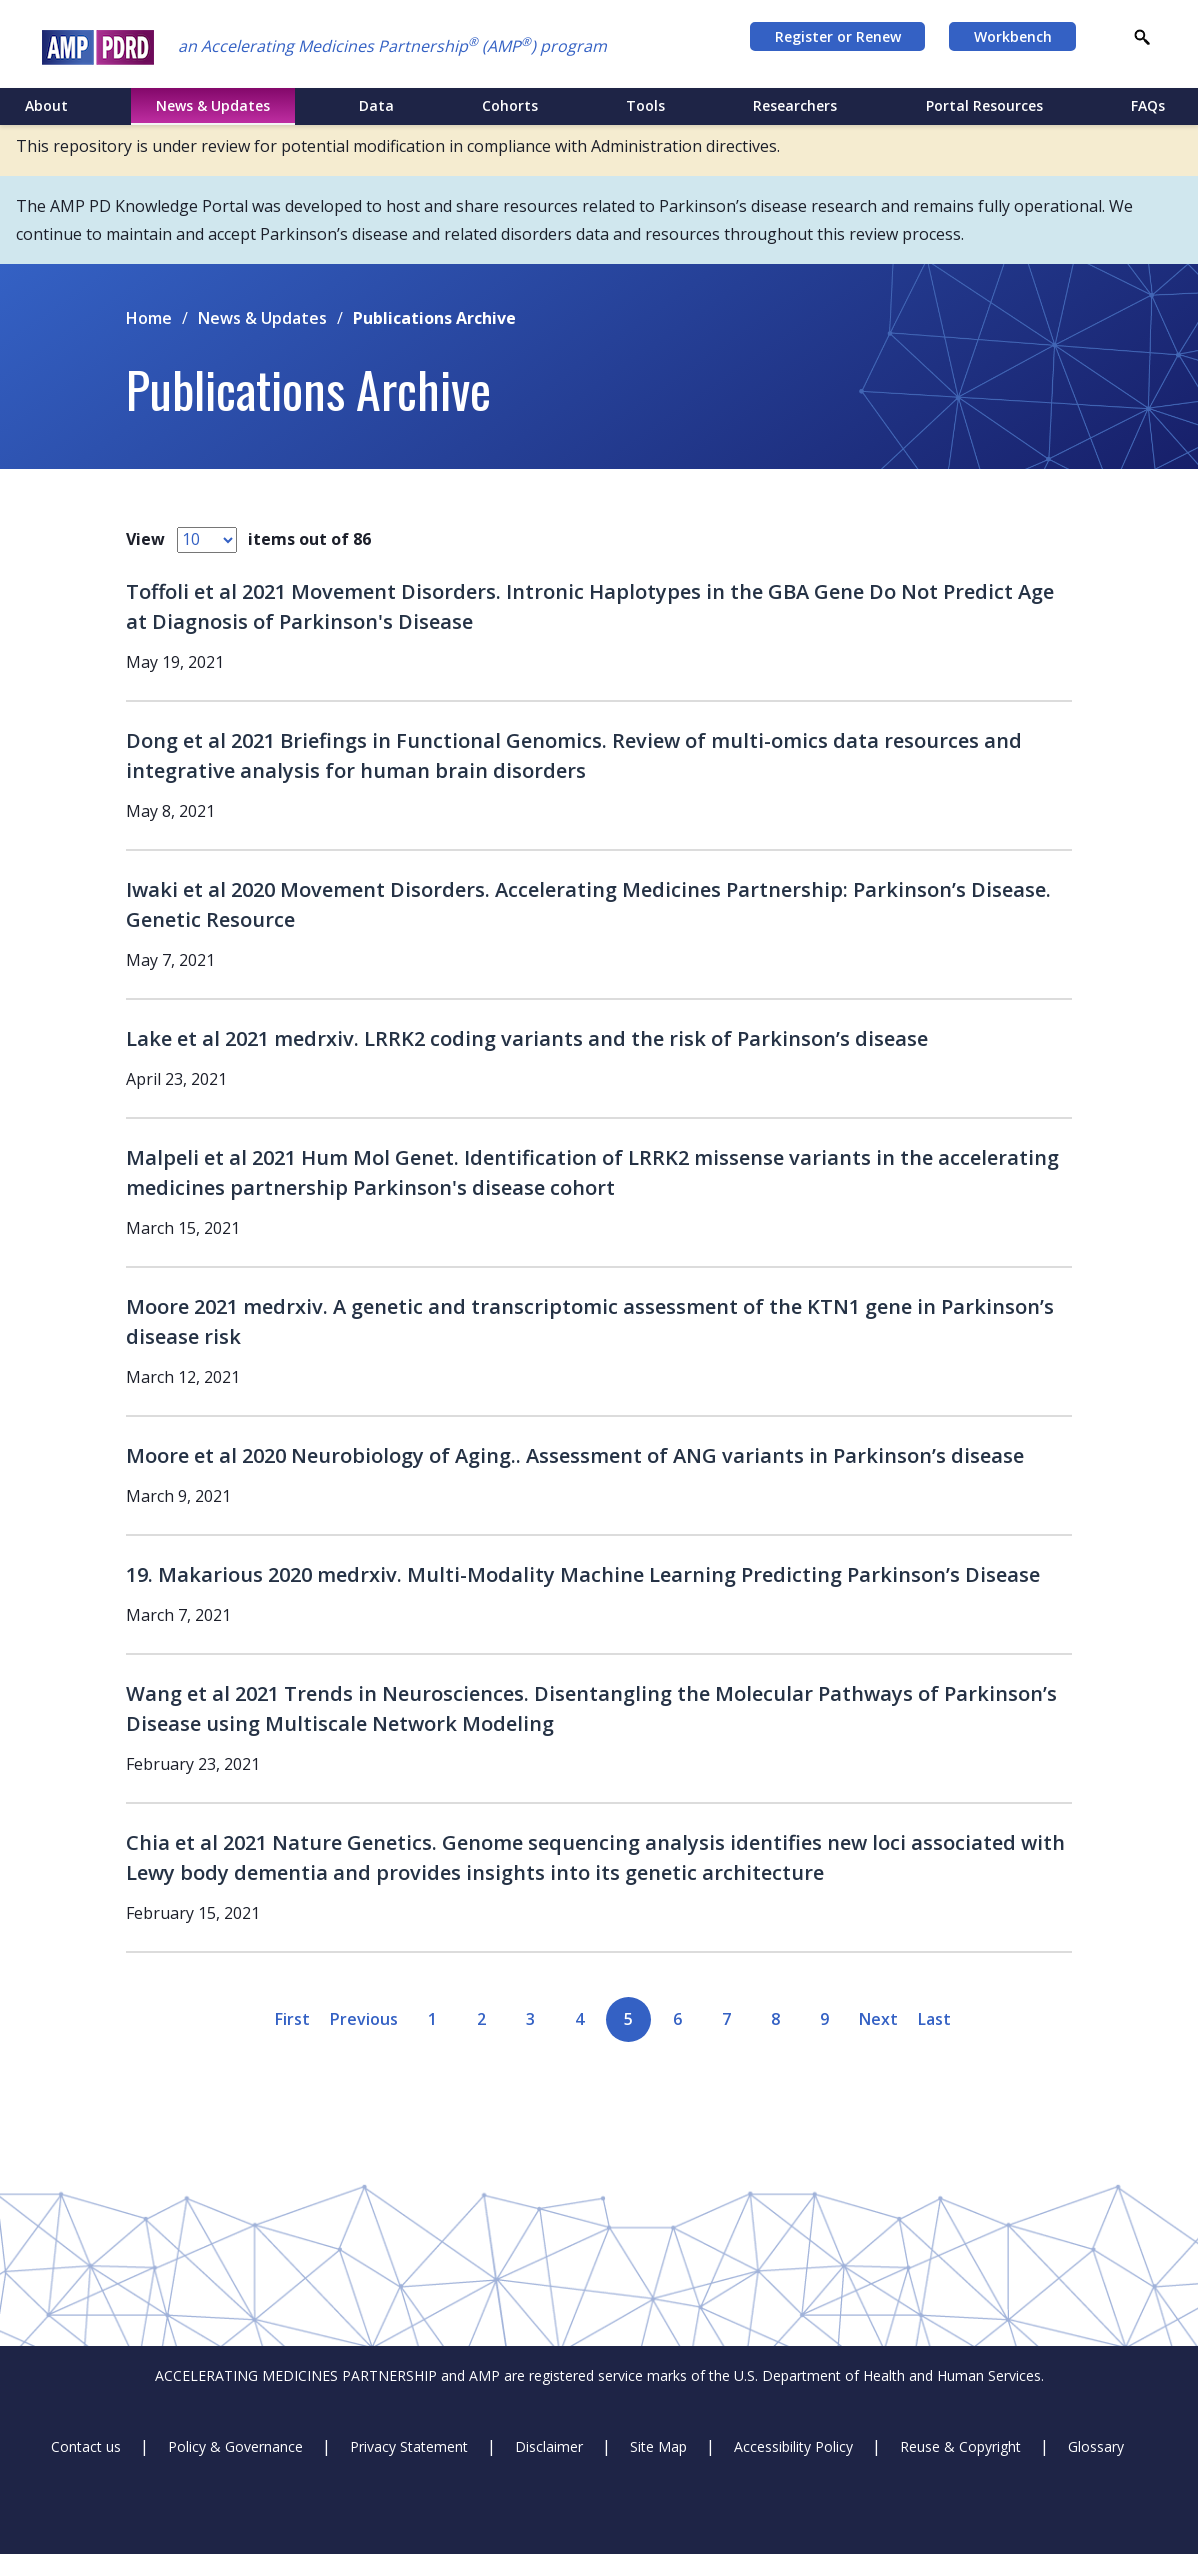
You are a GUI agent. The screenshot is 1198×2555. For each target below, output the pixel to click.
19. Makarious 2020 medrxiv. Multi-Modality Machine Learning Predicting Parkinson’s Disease (583, 1574)
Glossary (1096, 2446)
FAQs (1148, 105)
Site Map (658, 2446)
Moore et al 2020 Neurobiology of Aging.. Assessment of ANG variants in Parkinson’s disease (575, 1455)
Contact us (86, 2446)
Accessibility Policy (793, 2446)
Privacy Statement (409, 2446)
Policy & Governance (235, 2446)
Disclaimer (549, 2446)
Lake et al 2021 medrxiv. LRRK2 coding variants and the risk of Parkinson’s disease (527, 1038)
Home (149, 318)
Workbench (1013, 36)
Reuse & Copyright (960, 2446)
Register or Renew (838, 36)
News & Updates (262, 318)
